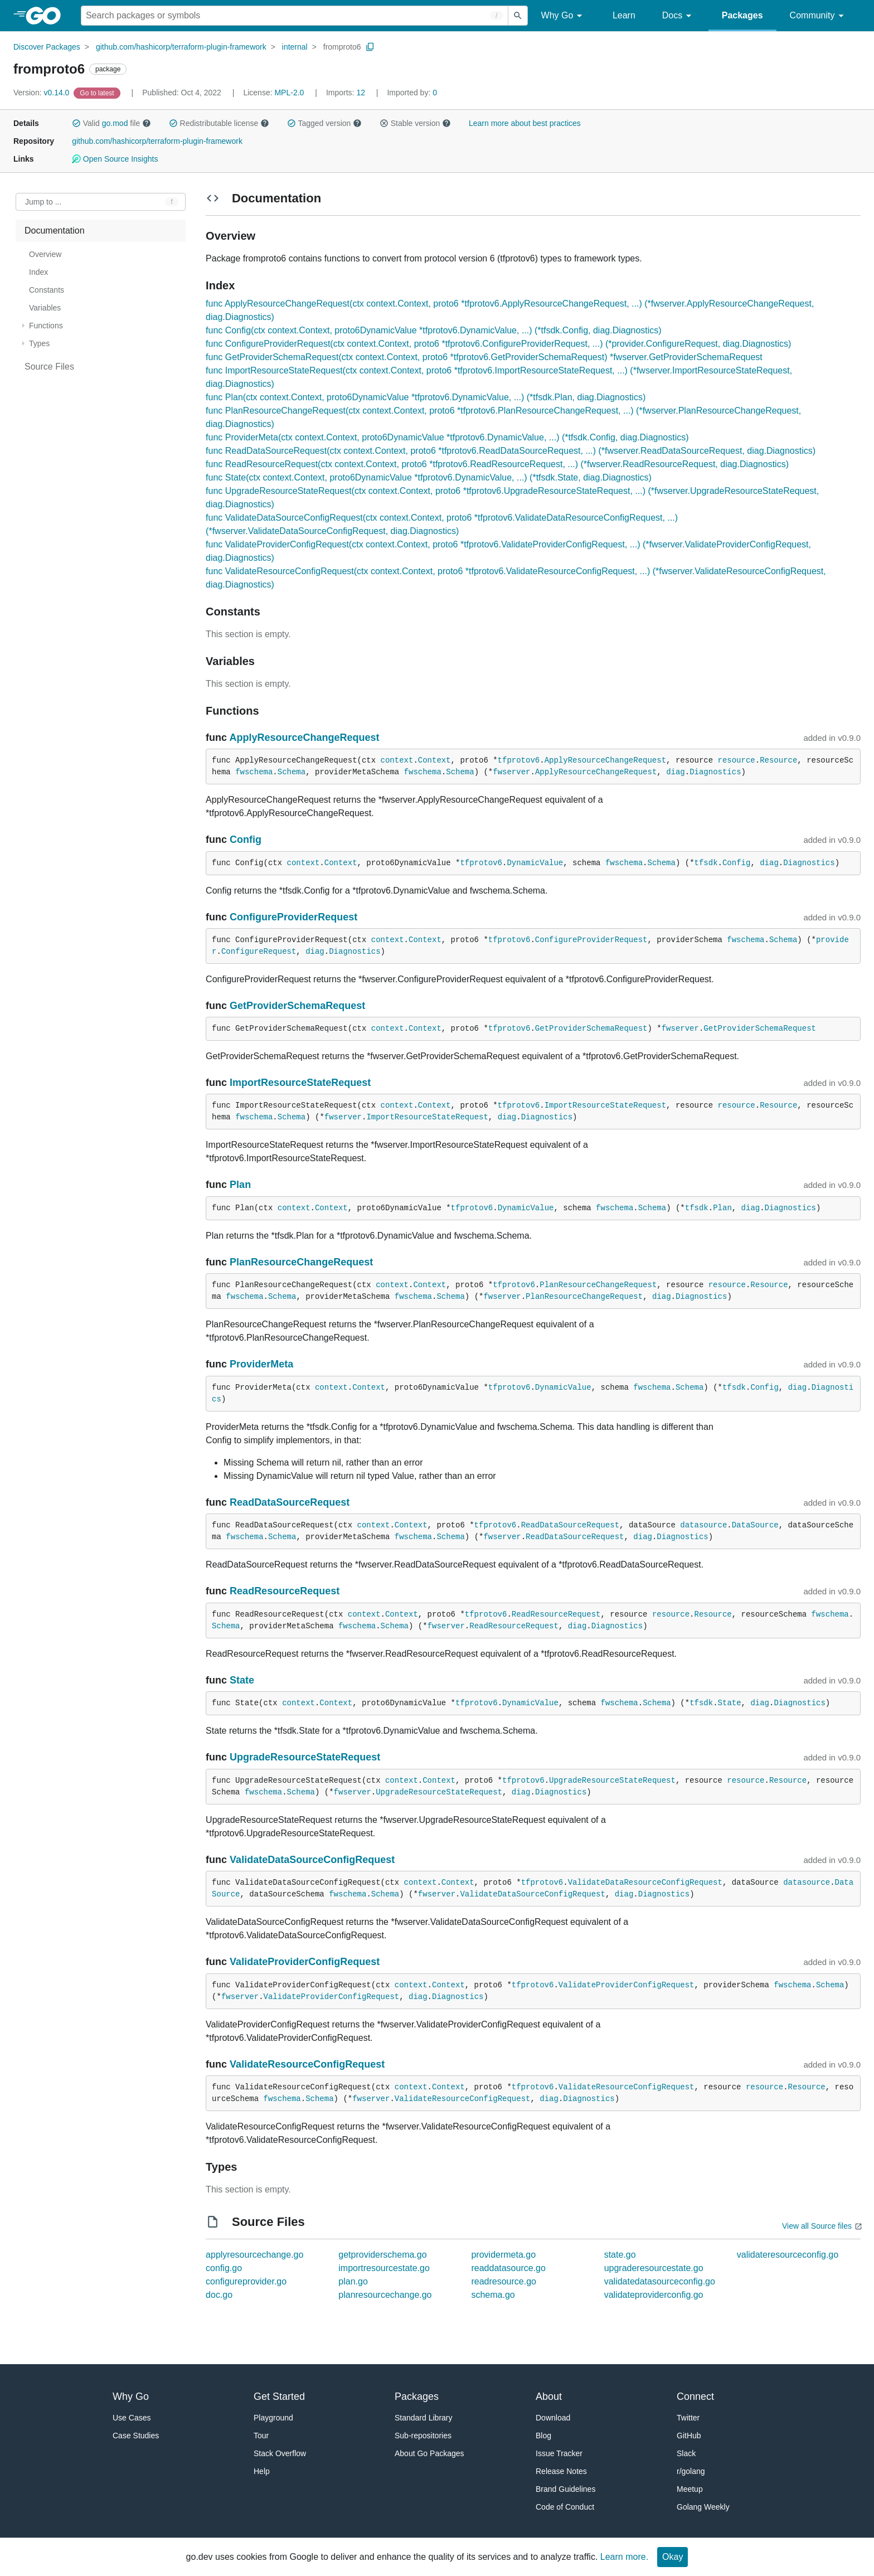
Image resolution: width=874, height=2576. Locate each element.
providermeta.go (503, 2254)
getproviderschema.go (382, 2254)
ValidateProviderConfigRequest (305, 1961)
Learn (624, 15)
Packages (742, 15)
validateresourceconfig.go (787, 2254)
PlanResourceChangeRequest (301, 1262)
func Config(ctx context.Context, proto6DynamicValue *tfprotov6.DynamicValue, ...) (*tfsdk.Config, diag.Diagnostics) (434, 330)
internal (295, 46)
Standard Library (424, 2417)
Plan (240, 1184)
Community (818, 15)
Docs (678, 15)
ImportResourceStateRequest (300, 1082)
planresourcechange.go (384, 2295)
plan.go (353, 2281)
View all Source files (817, 2225)
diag (675, 772)
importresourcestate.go (384, 2268)
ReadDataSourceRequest (289, 1502)
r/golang (691, 2471)
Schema (291, 772)
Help (262, 2471)
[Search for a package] (294, 16)
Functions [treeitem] (46, 325)
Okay (672, 2557)
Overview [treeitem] (45, 254)
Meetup (690, 2489)
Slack (686, 2453)
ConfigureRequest (258, 951)
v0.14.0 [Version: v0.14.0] (42, 92)
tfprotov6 (519, 760)
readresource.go (503, 2281)
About (549, 2396)
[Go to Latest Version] (98, 92)
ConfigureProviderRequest (293, 917)
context (397, 760)
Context (434, 760)
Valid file (111, 123)
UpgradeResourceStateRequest (305, 1757)
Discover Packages (46, 46)
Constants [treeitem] (46, 289)
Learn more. (624, 2557)
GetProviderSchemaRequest (297, 1005)
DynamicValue (535, 862)
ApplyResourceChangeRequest (304, 737)
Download (553, 2417)
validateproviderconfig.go (653, 2295)
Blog (543, 2435)
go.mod (115, 123)
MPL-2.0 (289, 92)
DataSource (755, 1525)
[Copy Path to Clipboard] (370, 47)
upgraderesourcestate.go (653, 2268)
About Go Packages (429, 2453)
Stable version (415, 123)
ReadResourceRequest (284, 1591)
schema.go (492, 2295)
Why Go (563, 15)
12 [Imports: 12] (346, 92)
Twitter (688, 2417)
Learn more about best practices (525, 123)
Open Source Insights (115, 158)
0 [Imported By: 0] (412, 92)
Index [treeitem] (38, 272)
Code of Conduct (565, 2506)
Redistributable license (219, 123)
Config (245, 839)
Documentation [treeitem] (55, 230)
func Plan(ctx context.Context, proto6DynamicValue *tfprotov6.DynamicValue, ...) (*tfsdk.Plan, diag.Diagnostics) (425, 397)
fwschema (254, 772)
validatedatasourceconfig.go (659, 2281)
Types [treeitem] (39, 343)
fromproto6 (342, 46)
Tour (261, 2435)
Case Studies (136, 2435)
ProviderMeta (261, 1364)
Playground (273, 2417)
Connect (695, 2396)
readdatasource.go (508, 2268)
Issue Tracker (559, 2453)
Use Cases (131, 2417)
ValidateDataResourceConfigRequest (645, 1882)
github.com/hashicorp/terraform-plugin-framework (181, 46)
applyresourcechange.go (254, 2254)
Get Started (279, 2396)
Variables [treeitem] (45, 307)
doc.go (219, 2295)
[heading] (47, 16)
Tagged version (324, 123)
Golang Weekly (703, 2506)
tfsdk (706, 862)
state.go (620, 2254)
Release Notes (561, 2471)
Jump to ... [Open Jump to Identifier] (43, 201)
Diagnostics (715, 772)
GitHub (689, 2435)
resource (736, 760)
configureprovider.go (246, 2281)
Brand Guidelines (565, 2489)
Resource (778, 760)
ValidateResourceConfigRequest (307, 2064)
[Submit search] (518, 16)
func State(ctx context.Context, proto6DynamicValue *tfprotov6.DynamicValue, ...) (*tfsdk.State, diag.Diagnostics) (429, 477)
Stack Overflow (280, 2453)
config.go (224, 2268)
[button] (76, 123)
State (242, 1680)
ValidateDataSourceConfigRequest (312, 1859)
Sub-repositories (423, 2435)
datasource (703, 1525)
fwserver (511, 772)
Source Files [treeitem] (49, 366)
